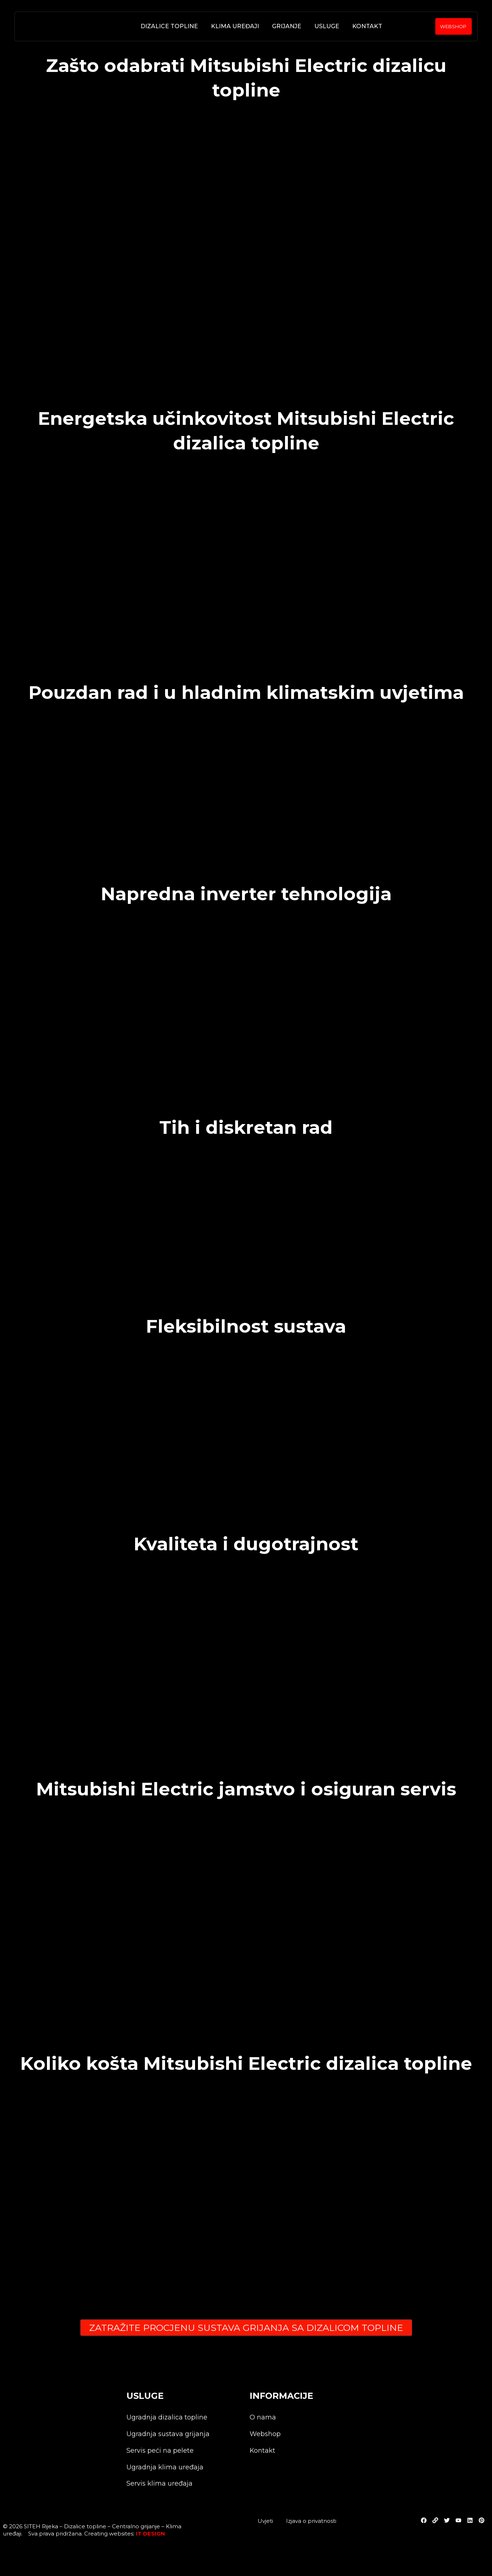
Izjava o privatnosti (311, 2521)
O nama (263, 2417)
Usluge (325, 26)
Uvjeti (265, 2521)
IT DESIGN (150, 2533)
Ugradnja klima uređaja (164, 2467)
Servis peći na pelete (160, 2451)
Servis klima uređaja (159, 2484)
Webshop (265, 2434)
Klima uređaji (234, 26)
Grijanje (285, 26)
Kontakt (366, 26)
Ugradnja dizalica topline (167, 2417)
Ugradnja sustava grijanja (168, 2434)
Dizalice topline (168, 26)
